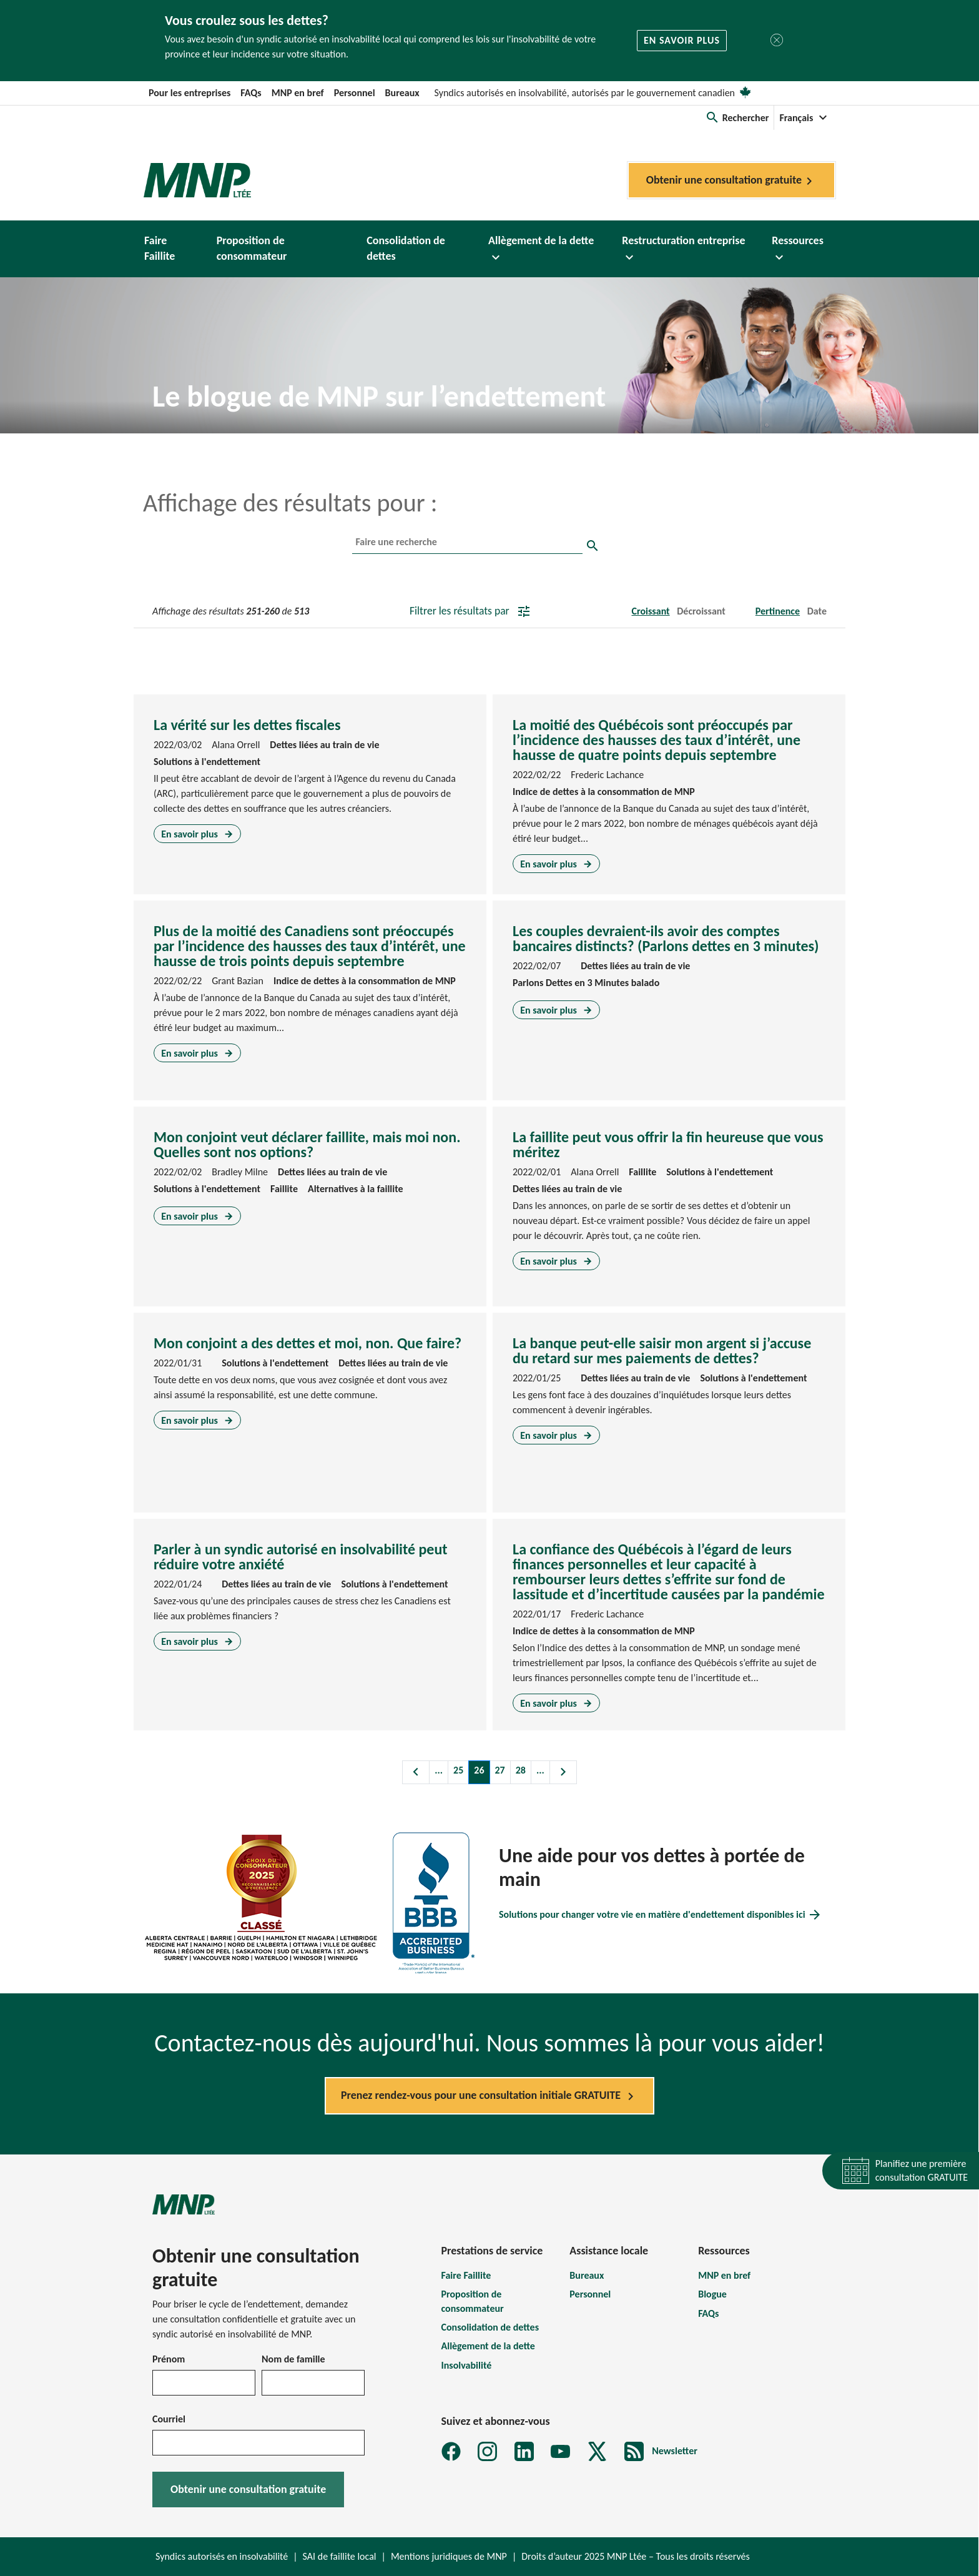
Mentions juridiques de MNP (449, 2556)
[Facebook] (451, 2451)
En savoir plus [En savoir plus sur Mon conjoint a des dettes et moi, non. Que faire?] (197, 1420)
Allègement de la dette (488, 2346)
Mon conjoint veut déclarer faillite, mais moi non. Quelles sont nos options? (307, 1144)
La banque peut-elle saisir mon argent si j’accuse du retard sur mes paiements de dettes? (662, 1350)
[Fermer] (776, 40)
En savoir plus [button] (682, 40)
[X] (597, 2451)
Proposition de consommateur (472, 2301)
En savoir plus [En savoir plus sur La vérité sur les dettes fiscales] (197, 833)
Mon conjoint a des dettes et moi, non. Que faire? (307, 1343)
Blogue (712, 2294)
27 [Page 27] (500, 1770)
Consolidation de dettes (490, 2327)
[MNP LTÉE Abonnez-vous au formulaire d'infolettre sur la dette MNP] (660, 2451)
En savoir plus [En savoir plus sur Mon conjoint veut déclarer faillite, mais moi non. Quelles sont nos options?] (197, 1215)
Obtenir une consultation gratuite (731, 181)
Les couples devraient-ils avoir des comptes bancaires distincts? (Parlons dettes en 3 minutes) (666, 938)
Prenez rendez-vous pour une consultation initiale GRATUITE (489, 2096)
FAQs (250, 93)
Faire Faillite (466, 2275)
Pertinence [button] (777, 611)
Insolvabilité (466, 2365)
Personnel (354, 93)
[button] (737, 118)
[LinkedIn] (524, 2451)
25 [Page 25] (458, 1770)
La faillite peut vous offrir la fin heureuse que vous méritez (668, 1144)
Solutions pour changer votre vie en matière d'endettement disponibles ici (660, 1914)
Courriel (168, 2419)
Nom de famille (293, 2359)
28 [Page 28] (521, 1770)
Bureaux (402, 93)
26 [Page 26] (479, 1770)
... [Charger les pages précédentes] (439, 1770)
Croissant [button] (650, 611)
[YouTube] (560, 2451)
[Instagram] (487, 2451)
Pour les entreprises (189, 93)
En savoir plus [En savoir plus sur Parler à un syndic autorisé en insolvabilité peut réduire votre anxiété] (197, 1641)
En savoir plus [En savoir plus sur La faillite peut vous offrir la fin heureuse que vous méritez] (556, 1260)
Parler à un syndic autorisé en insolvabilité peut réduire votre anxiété (301, 1556)
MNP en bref (298, 93)
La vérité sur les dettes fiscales (247, 725)
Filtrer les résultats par (470, 611)
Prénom (168, 2359)
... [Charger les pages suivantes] (540, 1770)
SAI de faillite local (339, 2556)
